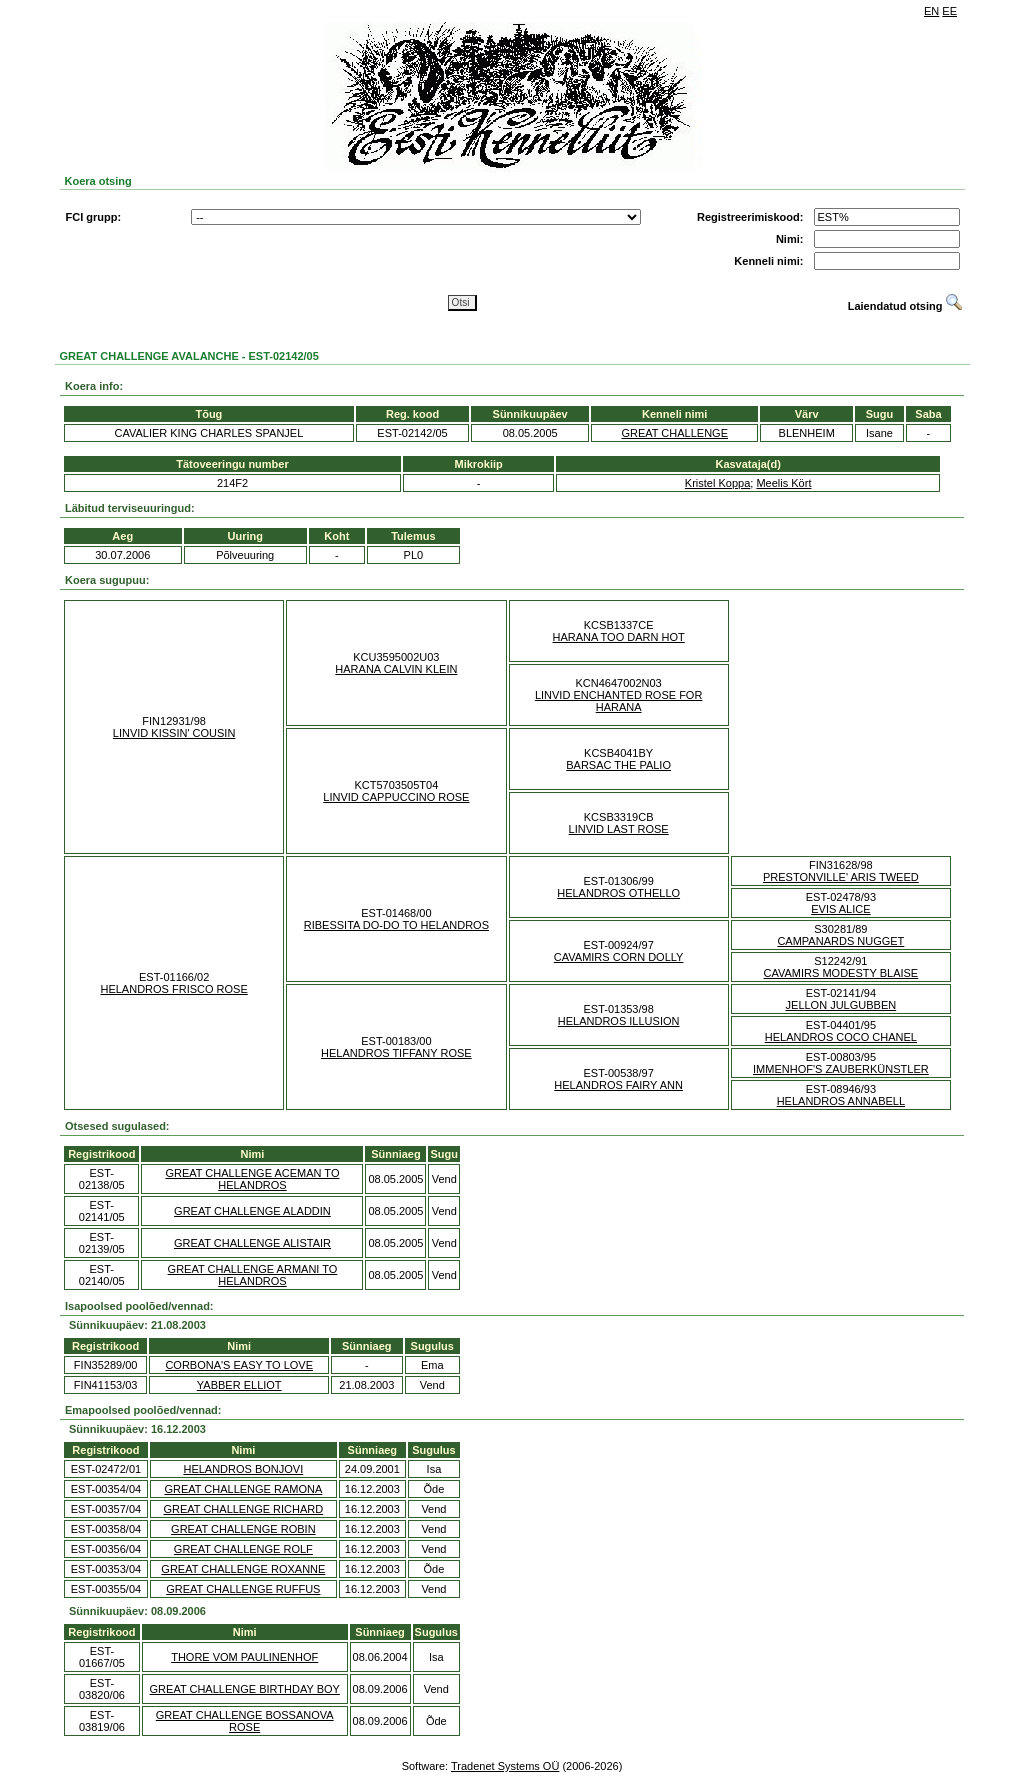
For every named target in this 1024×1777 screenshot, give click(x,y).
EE (949, 11)
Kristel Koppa (717, 483)
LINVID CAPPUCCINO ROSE (396, 797)
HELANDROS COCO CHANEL (841, 1037)
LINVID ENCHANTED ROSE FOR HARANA (618, 701)
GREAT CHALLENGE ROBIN (243, 1529)
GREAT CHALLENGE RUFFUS (243, 1589)
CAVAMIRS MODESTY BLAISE (841, 973)
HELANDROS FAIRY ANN (618, 1085)
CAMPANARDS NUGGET (840, 941)
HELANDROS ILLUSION (619, 1021)
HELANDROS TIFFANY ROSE (396, 1053)
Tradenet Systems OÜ (505, 1766)
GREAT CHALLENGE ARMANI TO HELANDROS (253, 1275)
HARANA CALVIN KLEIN (396, 669)
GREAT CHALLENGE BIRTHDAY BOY (245, 1689)
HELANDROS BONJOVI (243, 1469)
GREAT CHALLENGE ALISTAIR (252, 1243)
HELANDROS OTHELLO (618, 893)
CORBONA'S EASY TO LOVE (239, 1365)
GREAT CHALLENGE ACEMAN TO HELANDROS (252, 1179)
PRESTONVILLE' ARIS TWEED (841, 877)
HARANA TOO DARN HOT (619, 637)
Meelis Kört (783, 483)
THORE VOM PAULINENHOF (244, 1657)
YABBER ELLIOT (239, 1385)
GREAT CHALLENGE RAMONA (243, 1489)
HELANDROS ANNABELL (841, 1101)
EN (931, 11)
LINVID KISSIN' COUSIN (174, 733)
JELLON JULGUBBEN (841, 1005)
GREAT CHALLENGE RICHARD (243, 1509)
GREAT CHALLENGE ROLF (243, 1549)
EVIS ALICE (840, 909)
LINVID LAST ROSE (619, 829)
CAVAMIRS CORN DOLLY (619, 957)
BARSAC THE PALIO (618, 765)
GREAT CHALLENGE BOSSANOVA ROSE (245, 1721)
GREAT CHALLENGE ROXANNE (243, 1569)
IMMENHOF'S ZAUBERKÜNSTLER (841, 1069)
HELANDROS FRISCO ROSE (173, 989)
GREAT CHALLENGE (674, 433)
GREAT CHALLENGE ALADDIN (252, 1211)
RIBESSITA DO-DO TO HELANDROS (396, 925)
